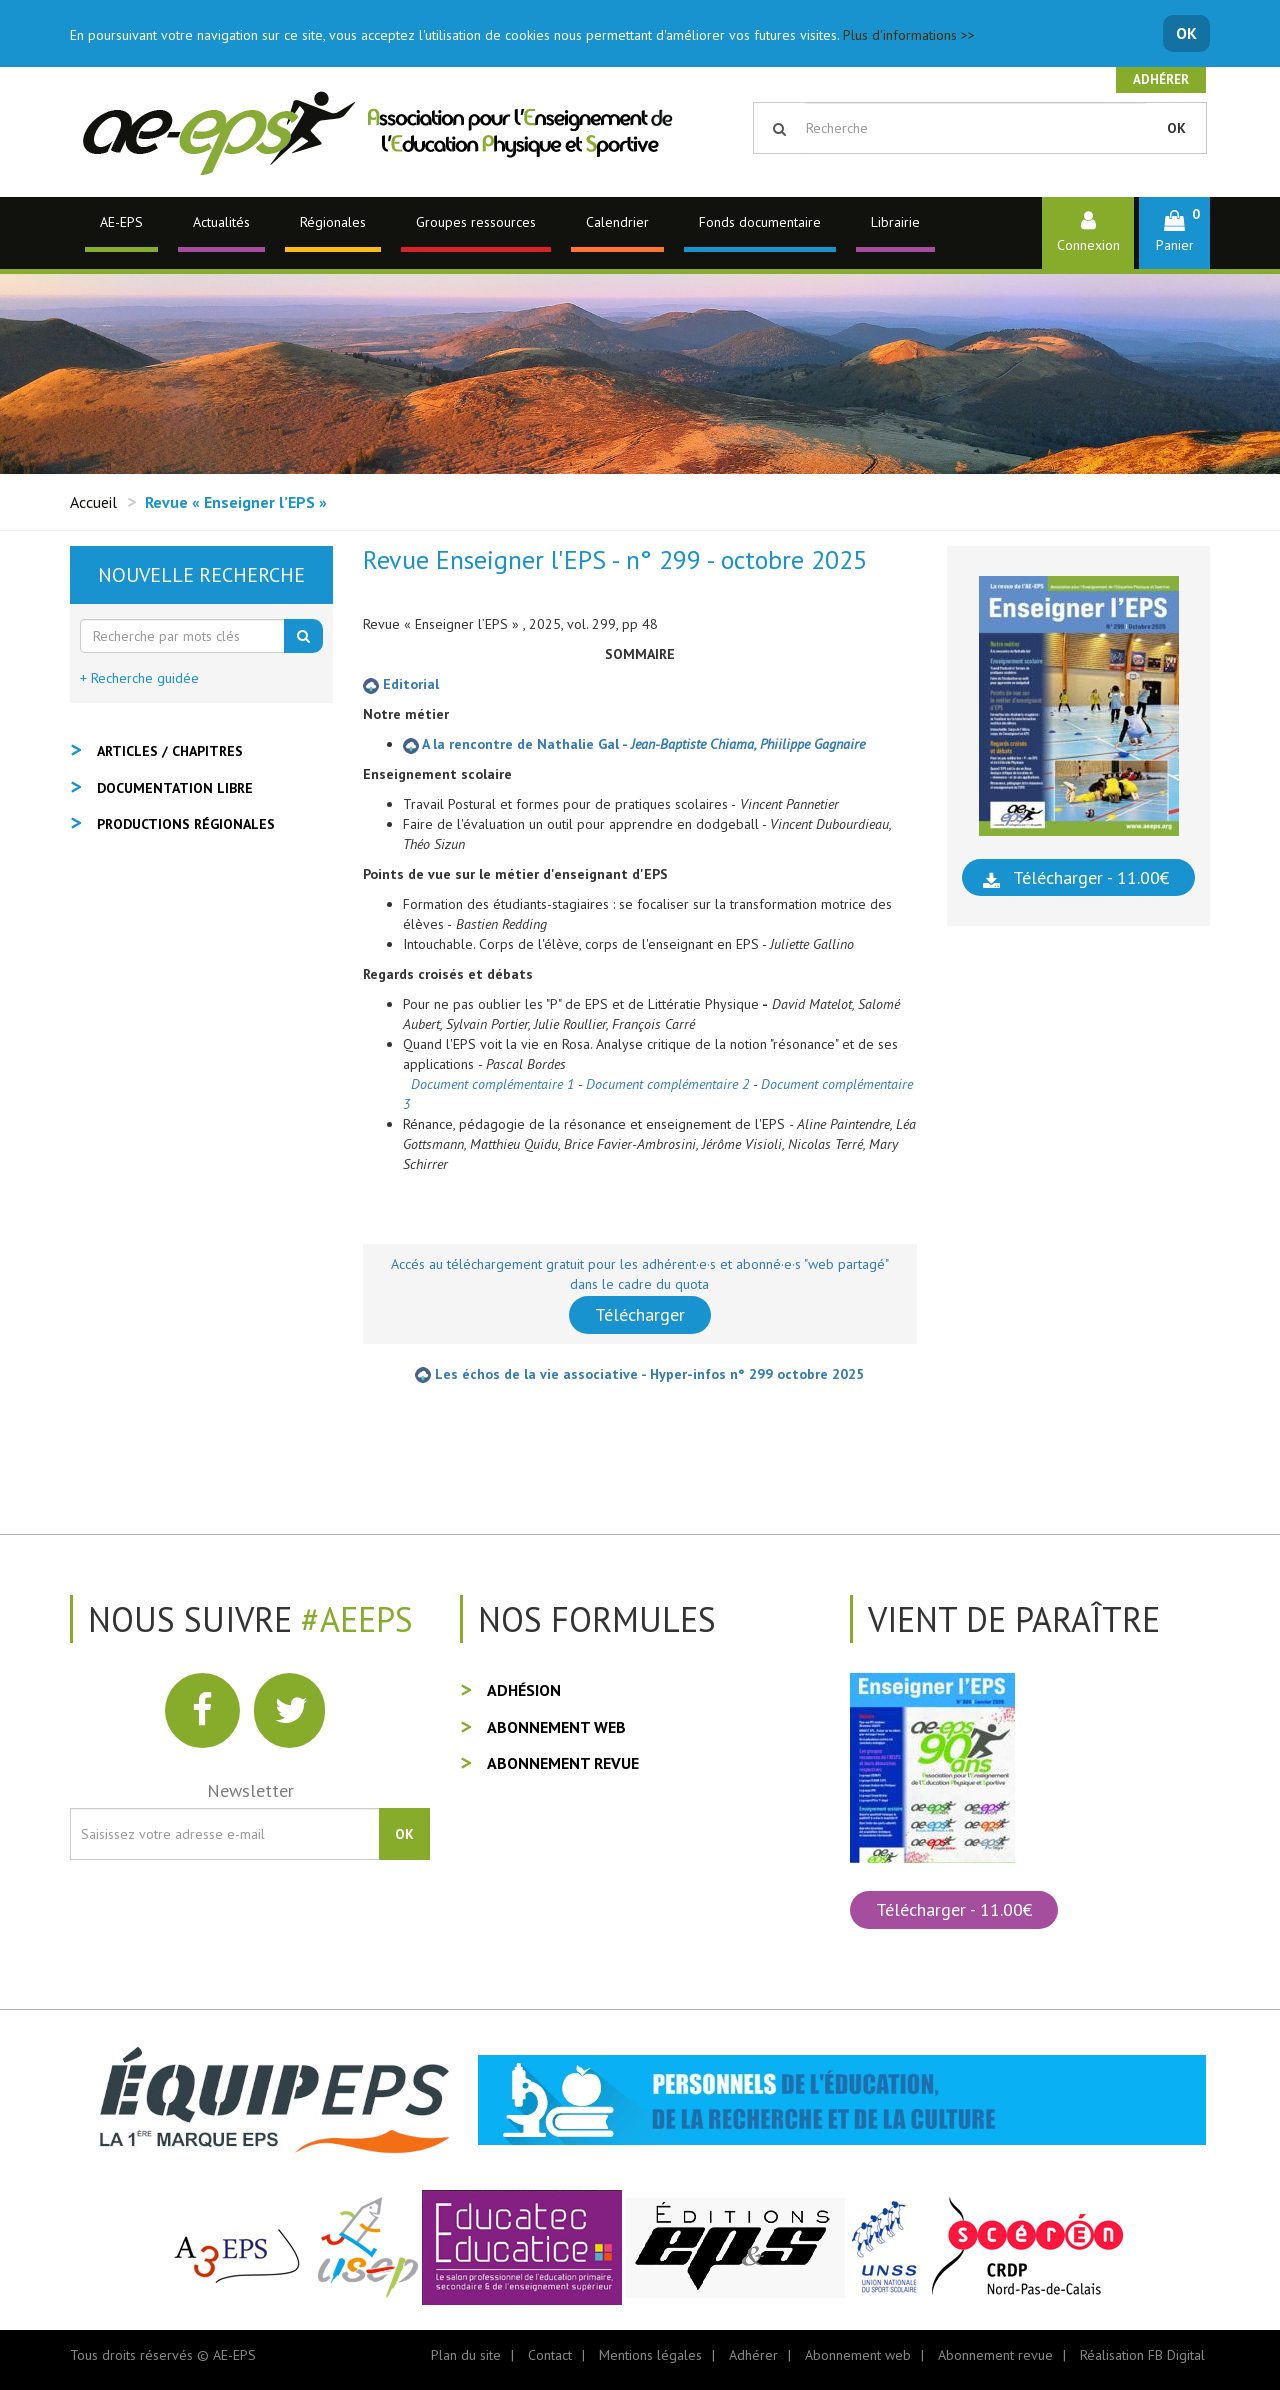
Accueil (93, 502)
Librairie (895, 222)
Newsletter (250, 1790)
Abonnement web (556, 1727)
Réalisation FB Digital (1142, 2355)
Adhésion (524, 1690)
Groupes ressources (476, 222)
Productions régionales (186, 824)
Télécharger (640, 1314)
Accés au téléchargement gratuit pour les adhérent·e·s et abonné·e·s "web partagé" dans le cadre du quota (640, 1274)
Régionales (333, 222)
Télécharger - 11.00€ (1091, 877)
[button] (1174, 232)
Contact (550, 2355)
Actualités (221, 222)
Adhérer (1161, 79)
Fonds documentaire (760, 222)
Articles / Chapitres (170, 751)
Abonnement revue (563, 1763)
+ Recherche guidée (139, 678)
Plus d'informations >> (909, 35)
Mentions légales (650, 2355)
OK (1186, 33)
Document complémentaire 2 (667, 1084)
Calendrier (617, 222)
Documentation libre (175, 788)
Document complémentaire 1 (492, 1084)
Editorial (401, 684)
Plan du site (466, 2355)
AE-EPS (121, 222)
